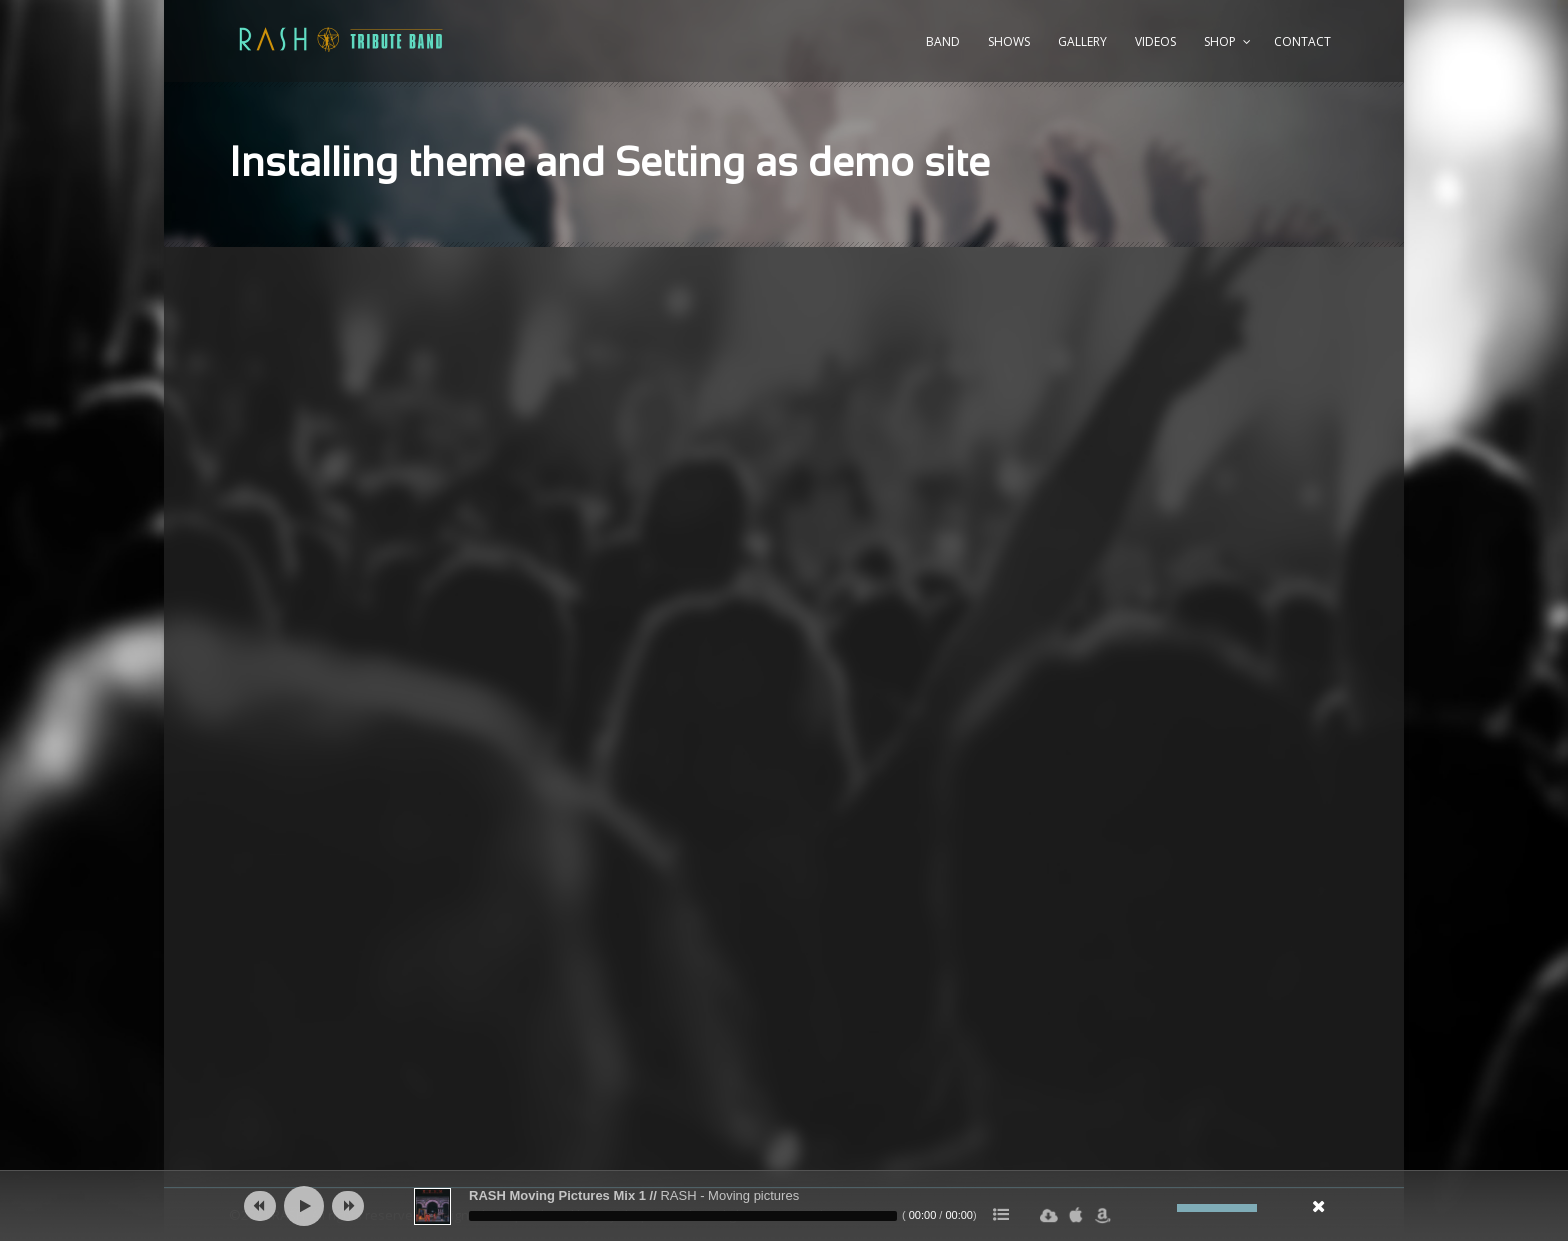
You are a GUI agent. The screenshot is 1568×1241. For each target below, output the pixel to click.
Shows (1009, 41)
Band (943, 41)
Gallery (1082, 41)
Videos (1155, 41)
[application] (784, 1206)
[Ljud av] (1162, 1208)
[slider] (683, 1216)
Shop (1220, 41)
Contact (1302, 41)
